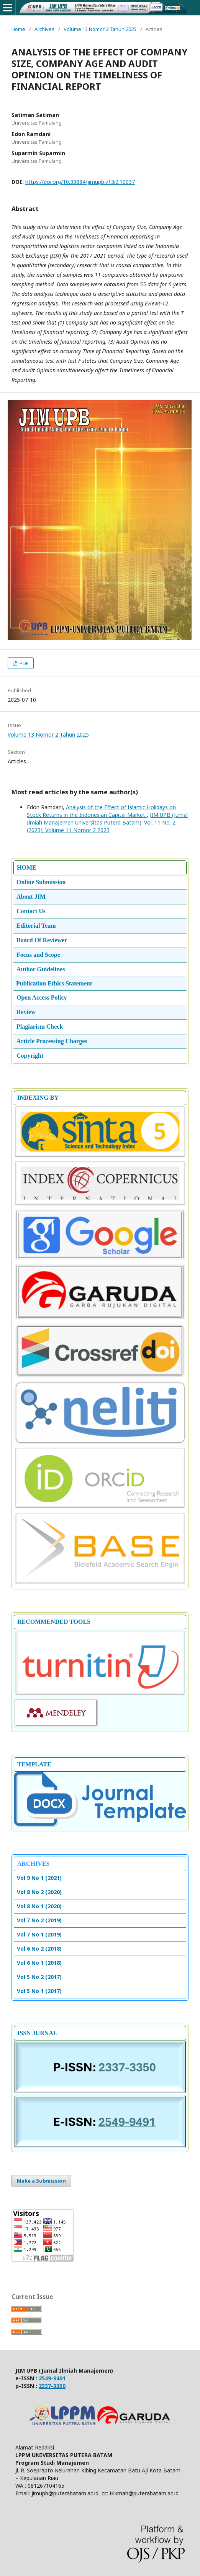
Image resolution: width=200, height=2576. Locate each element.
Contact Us (31, 911)
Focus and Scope (38, 954)
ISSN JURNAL (37, 2033)
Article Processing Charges (51, 1041)
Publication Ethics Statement (54, 983)
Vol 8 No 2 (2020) (39, 1892)
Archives (44, 29)
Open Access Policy (41, 997)
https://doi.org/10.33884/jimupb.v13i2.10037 (80, 181)
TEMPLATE (34, 1764)
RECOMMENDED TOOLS (53, 1621)
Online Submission (41, 882)
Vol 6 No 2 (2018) (39, 1948)
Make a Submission (41, 2180)
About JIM (31, 896)
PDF (23, 663)
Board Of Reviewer (41, 940)
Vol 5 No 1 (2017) (39, 1991)
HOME (26, 867)
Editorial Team (36, 925)
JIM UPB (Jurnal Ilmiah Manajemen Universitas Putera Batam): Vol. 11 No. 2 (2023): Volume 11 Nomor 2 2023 (107, 822)
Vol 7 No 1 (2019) (39, 1934)
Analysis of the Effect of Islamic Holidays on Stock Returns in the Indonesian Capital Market (101, 810)
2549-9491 (52, 2378)
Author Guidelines (40, 969)
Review (26, 1012)
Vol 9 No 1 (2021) (39, 1877)
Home (18, 29)
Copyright (29, 1055)
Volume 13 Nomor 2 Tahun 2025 (100, 29)
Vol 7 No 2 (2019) (39, 1920)
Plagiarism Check (39, 1026)
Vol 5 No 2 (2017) (39, 1976)
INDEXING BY (38, 1097)
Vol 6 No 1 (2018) (39, 1962)
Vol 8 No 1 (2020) (39, 1906)
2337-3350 (52, 2385)
